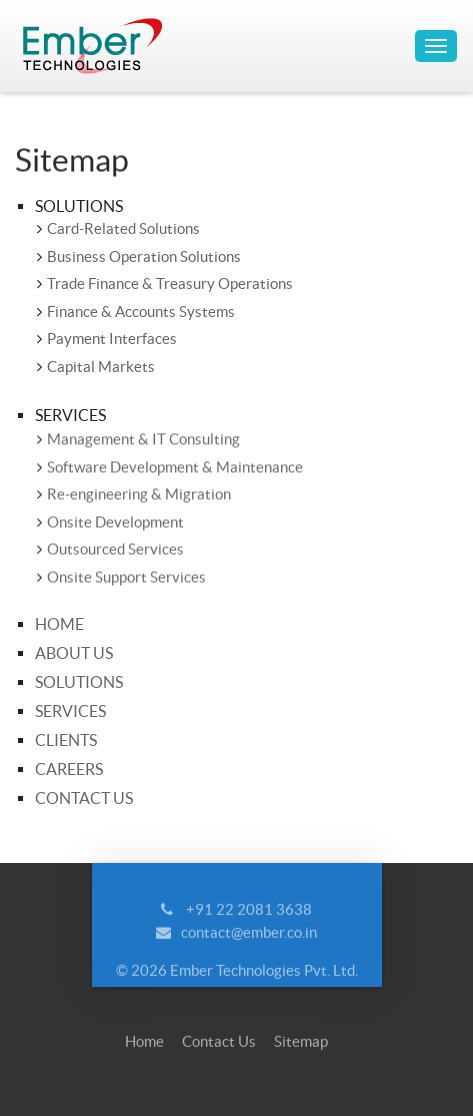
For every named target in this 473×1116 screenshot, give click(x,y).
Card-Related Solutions (123, 228)
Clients (66, 740)
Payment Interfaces (112, 338)
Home (59, 624)
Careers (69, 769)
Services (70, 711)
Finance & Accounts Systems (141, 311)
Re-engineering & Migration (139, 495)
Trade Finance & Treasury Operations (170, 283)
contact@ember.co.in (249, 938)
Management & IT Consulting (143, 440)
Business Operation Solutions (144, 256)
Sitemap (301, 1047)
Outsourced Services (115, 550)
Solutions (79, 682)
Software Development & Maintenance (175, 467)
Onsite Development (115, 522)
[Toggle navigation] (436, 46)
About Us (74, 653)
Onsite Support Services (126, 577)
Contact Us (84, 798)
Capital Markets (101, 366)
